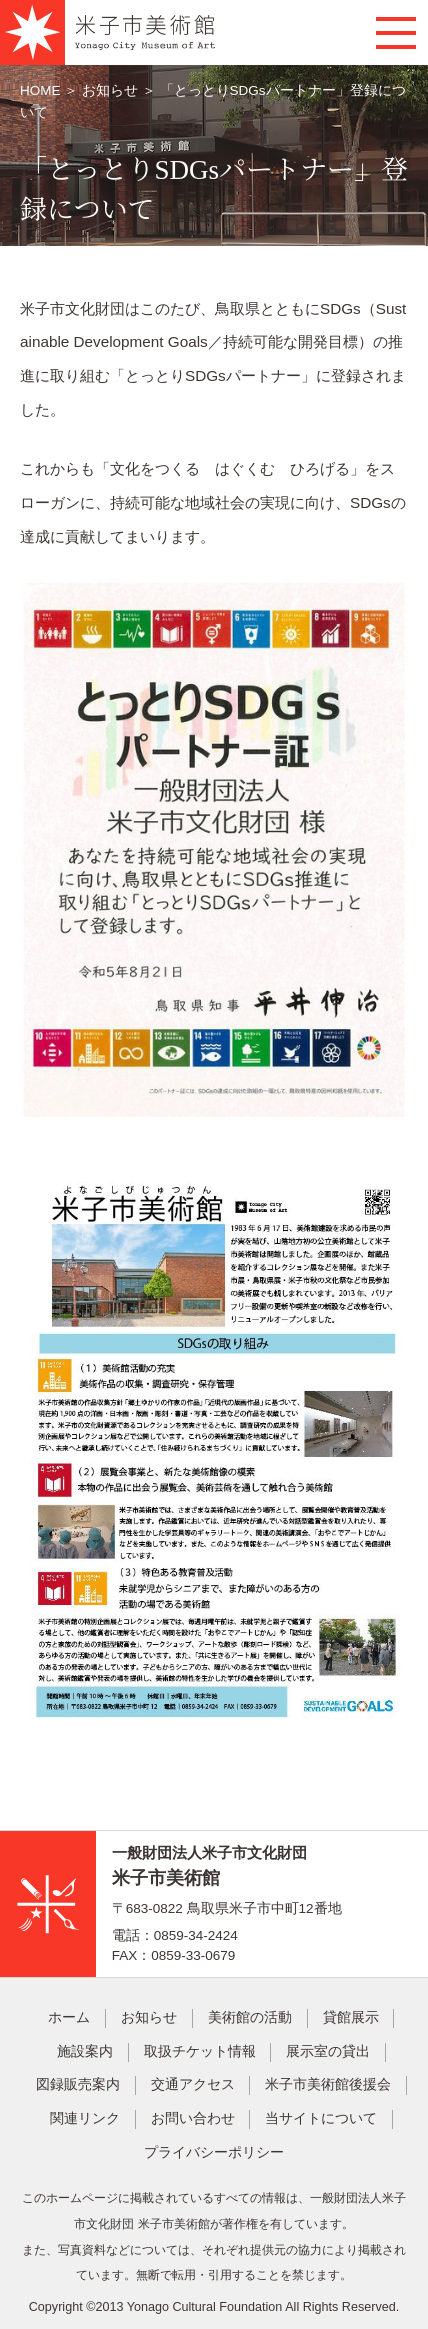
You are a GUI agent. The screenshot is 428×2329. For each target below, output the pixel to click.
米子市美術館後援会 (328, 2084)
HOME (42, 90)
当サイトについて (321, 2118)
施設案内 (85, 2051)
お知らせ (110, 90)
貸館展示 (351, 2017)
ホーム (69, 2017)
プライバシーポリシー (214, 2152)
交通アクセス (193, 2084)
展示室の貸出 (328, 2051)
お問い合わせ (193, 2118)
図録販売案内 (78, 2084)
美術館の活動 (250, 2017)
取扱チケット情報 (200, 2051)
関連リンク (85, 2118)
